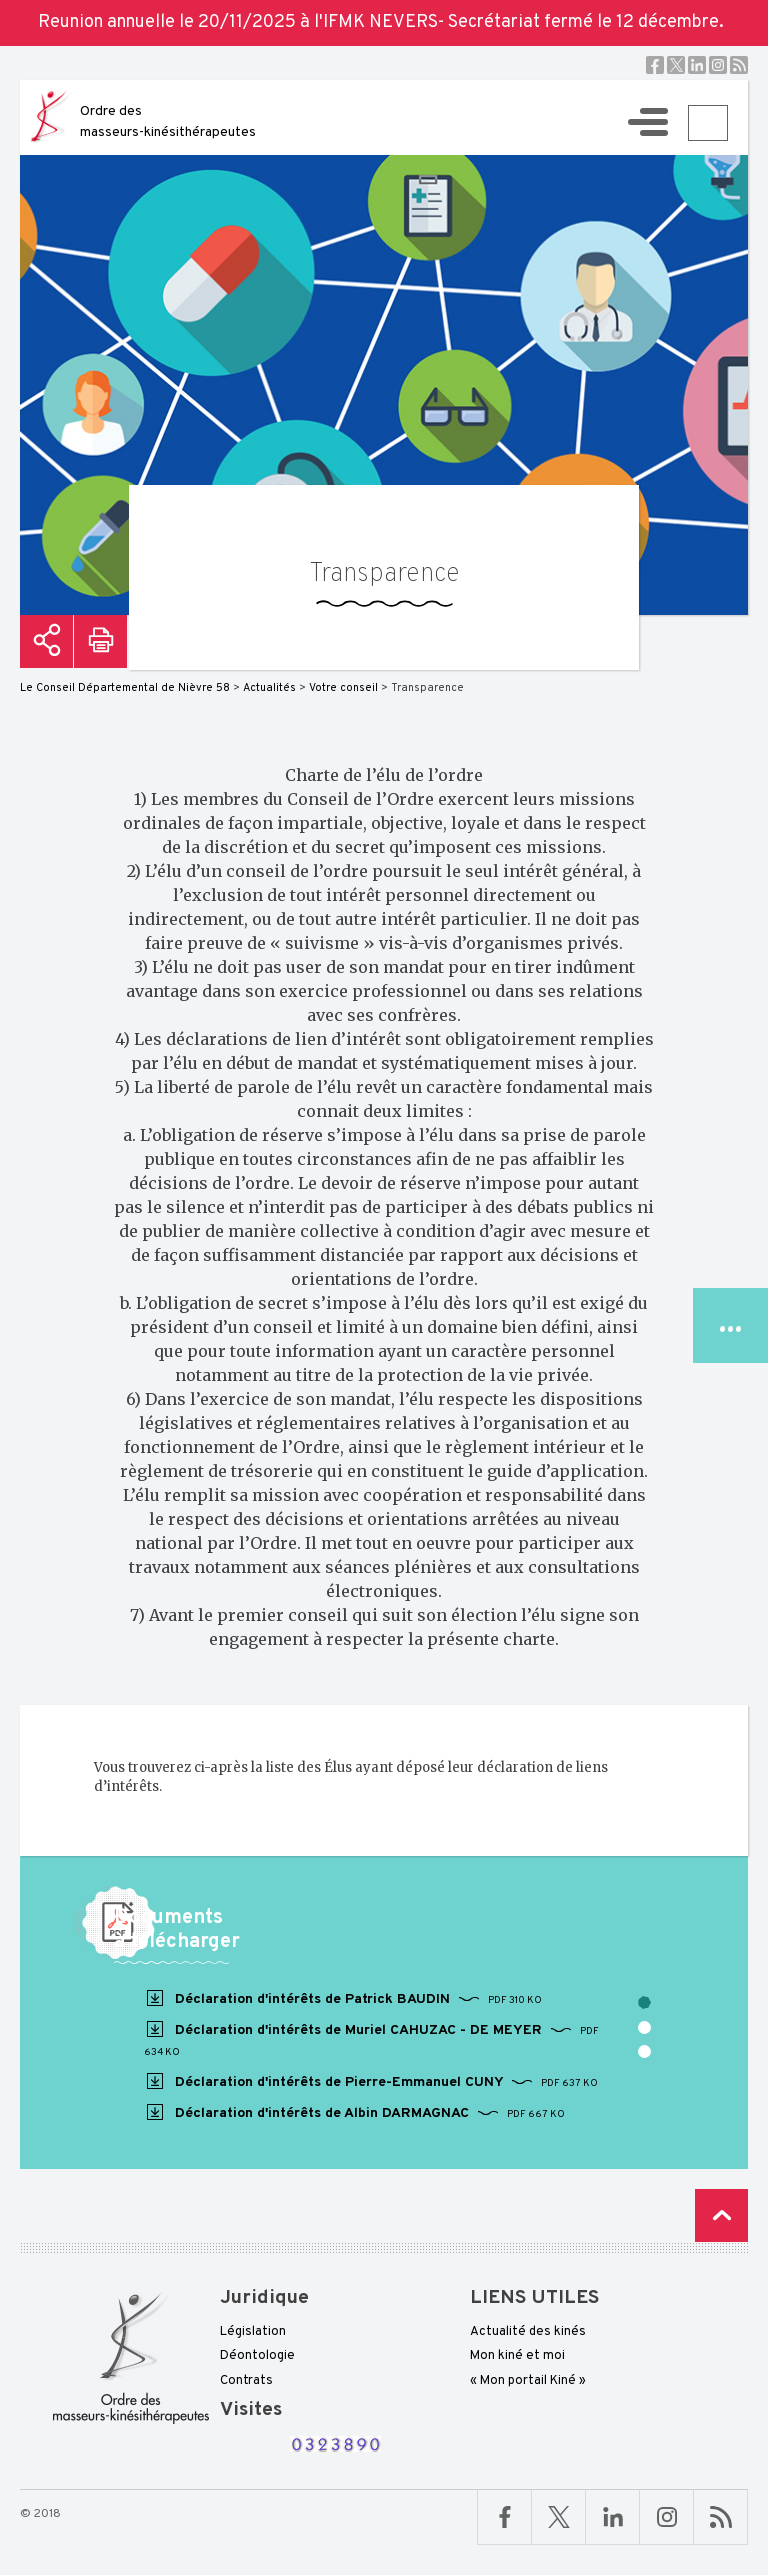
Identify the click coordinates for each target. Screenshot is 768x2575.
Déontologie (257, 2356)
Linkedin (697, 65)
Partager (46, 641)
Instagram (718, 65)
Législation (253, 2332)
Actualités (269, 688)
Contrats (246, 2381)
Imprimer (100, 641)
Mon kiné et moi (517, 2356)
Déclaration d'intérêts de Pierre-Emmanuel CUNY (371, 2082)
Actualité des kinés (528, 2332)
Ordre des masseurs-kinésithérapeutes (168, 122)
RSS (739, 65)
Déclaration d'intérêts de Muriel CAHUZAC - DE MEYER (371, 2039)
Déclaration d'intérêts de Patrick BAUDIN (343, 1999)
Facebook (655, 65)
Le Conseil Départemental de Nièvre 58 (125, 688)
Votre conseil (343, 688)
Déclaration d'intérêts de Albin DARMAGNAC (354, 2113)
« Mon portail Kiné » (528, 2381)
